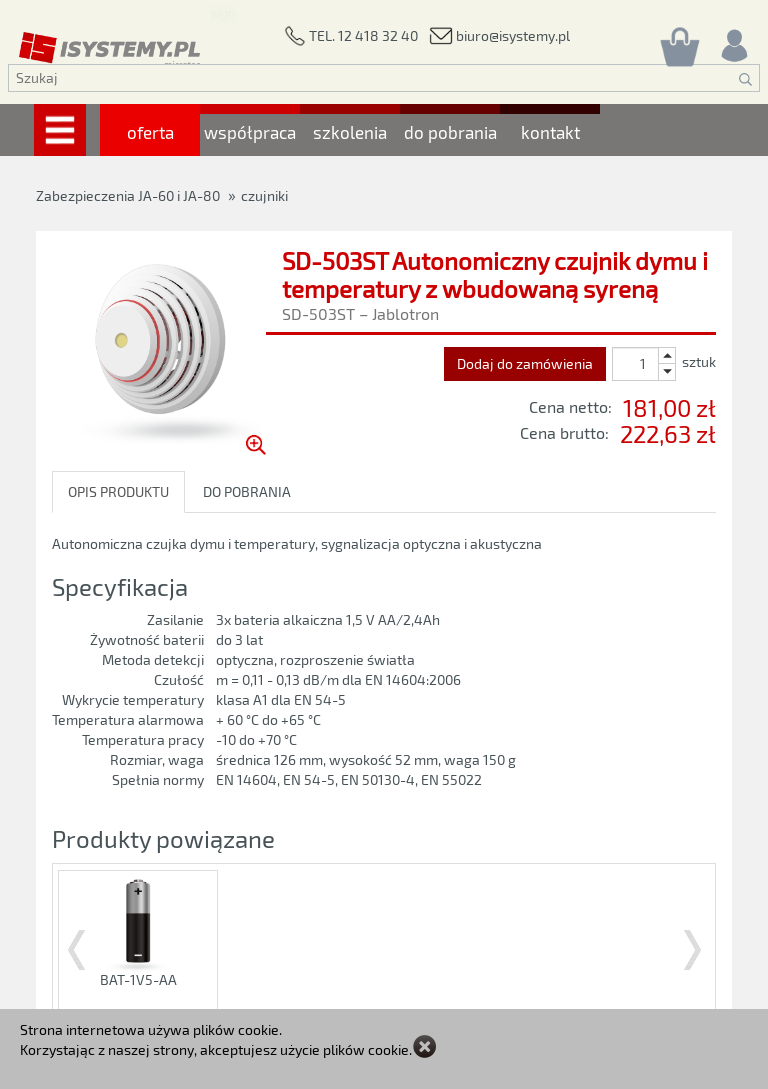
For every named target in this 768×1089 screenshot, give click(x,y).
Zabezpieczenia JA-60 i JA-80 (128, 195)
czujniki (264, 195)
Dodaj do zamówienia (525, 363)
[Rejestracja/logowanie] (733, 40)
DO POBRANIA (247, 491)
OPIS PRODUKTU (118, 491)
